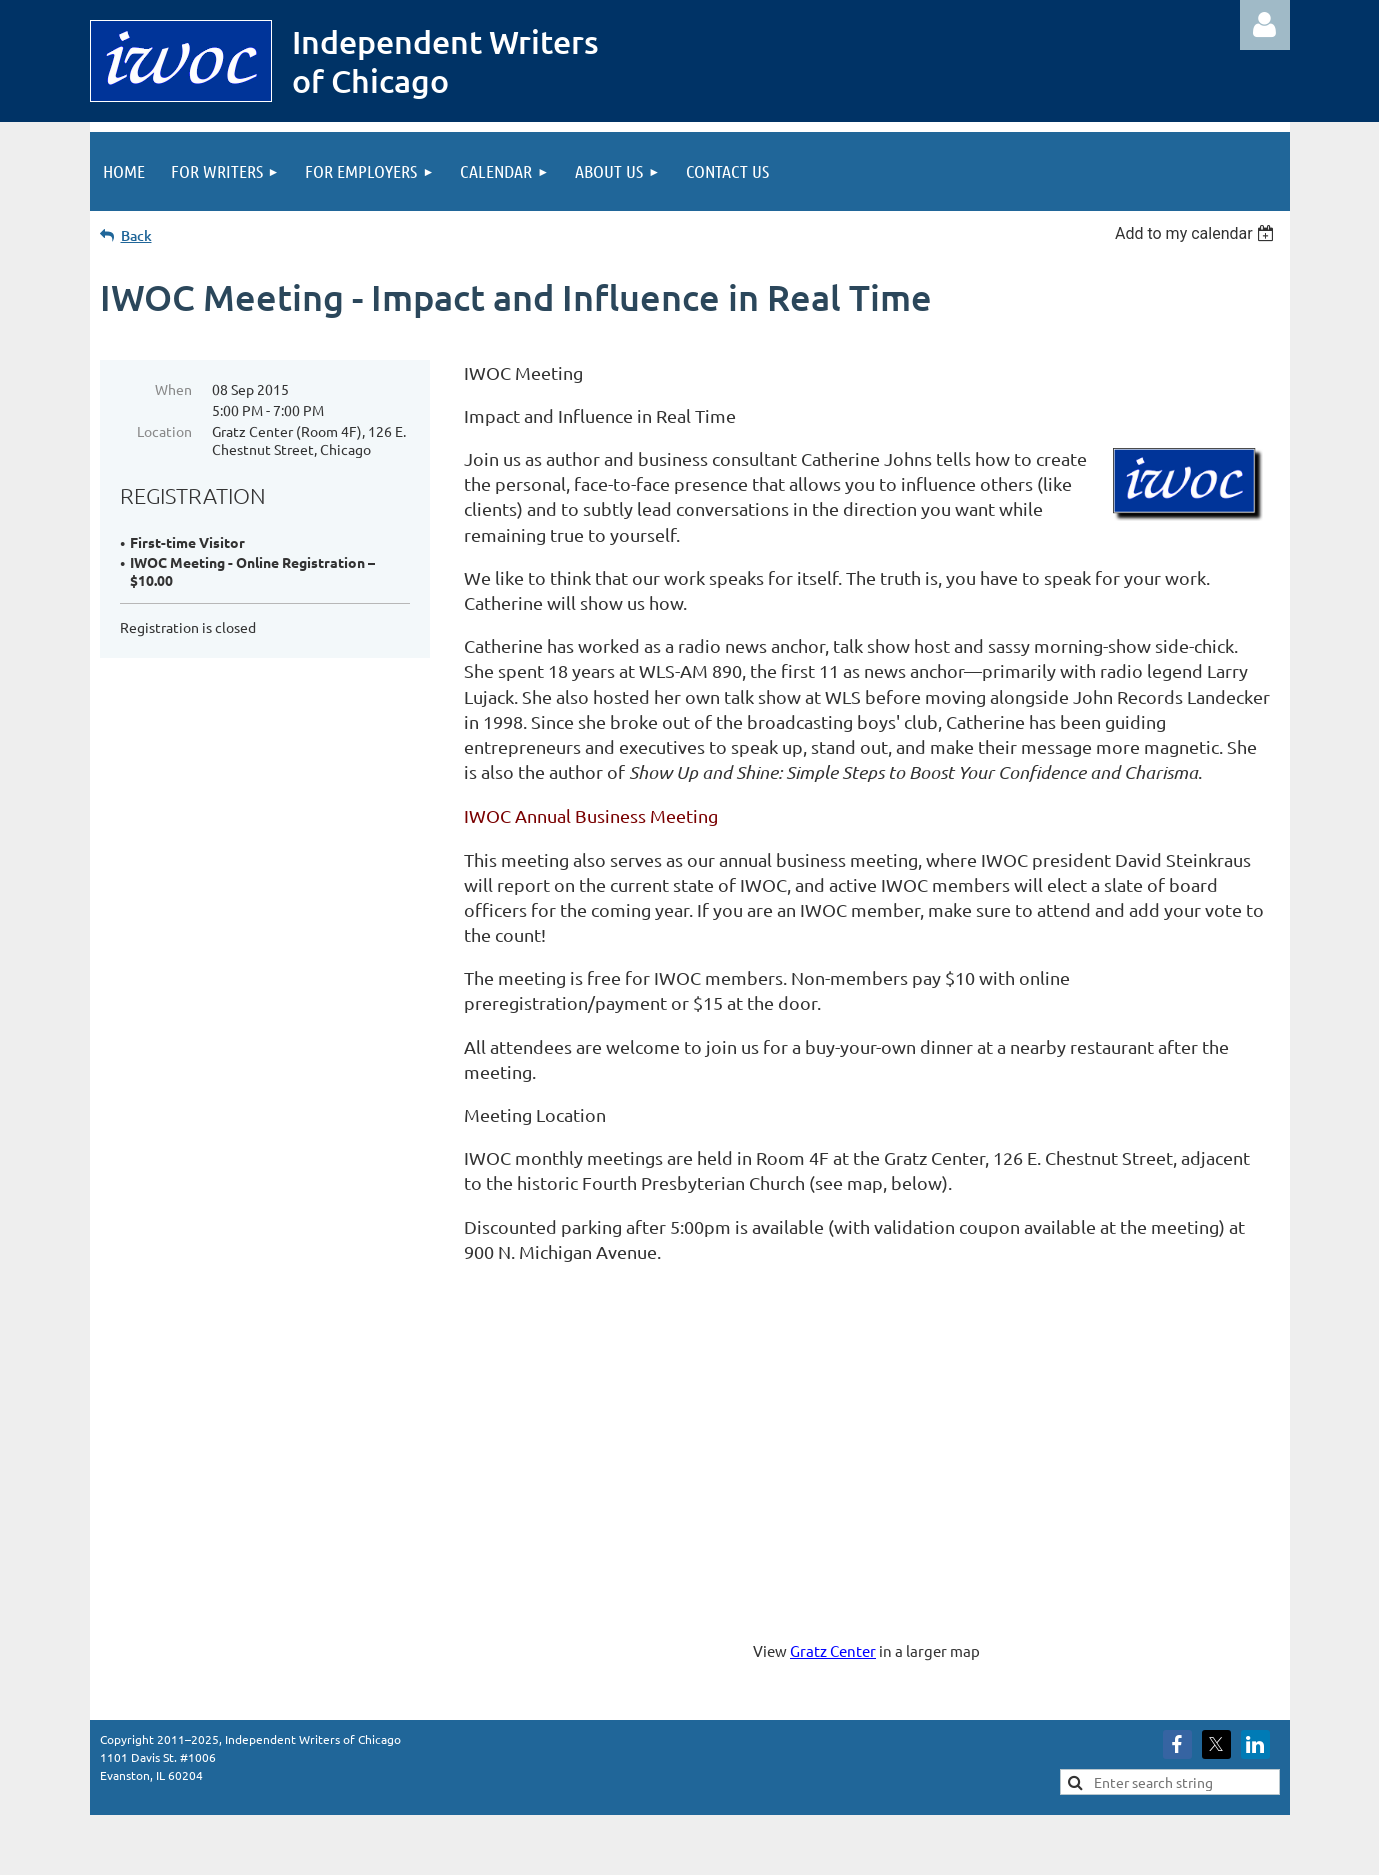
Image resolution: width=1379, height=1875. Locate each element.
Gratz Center (833, 1650)
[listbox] (1197, 233)
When (173, 389)
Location (164, 431)
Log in (1265, 25)
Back (136, 235)
